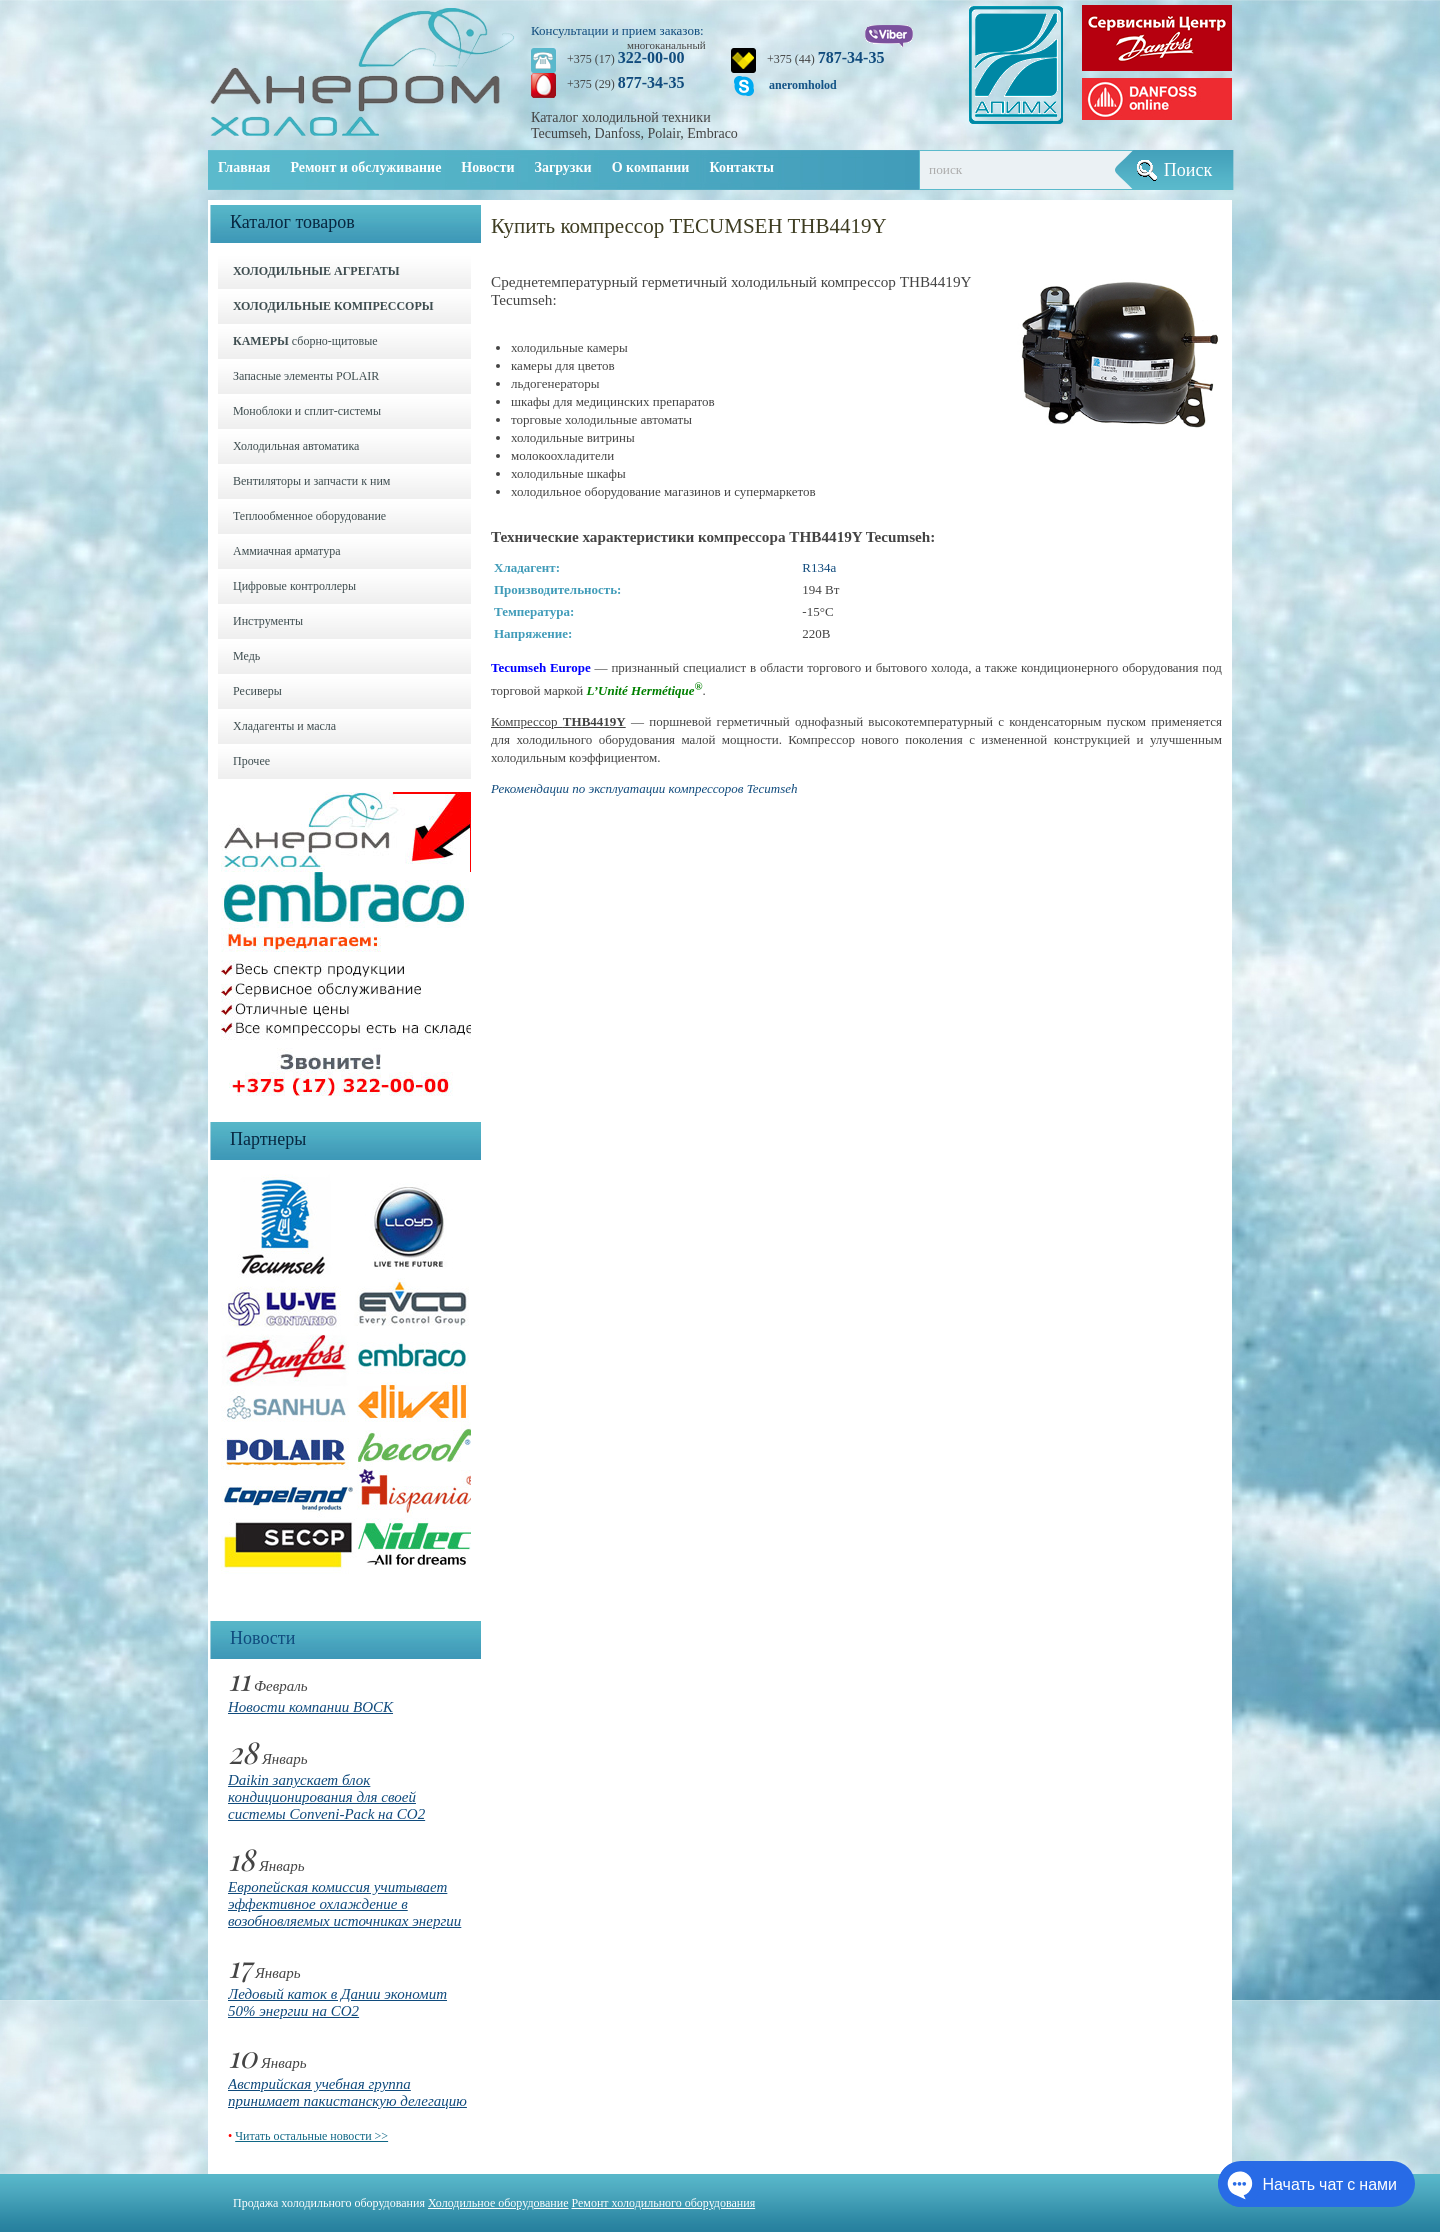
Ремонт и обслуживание (365, 167)
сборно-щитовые (305, 341)
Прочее (251, 761)
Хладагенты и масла (284, 726)
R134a (819, 567)
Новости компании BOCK (310, 1707)
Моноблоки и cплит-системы (307, 411)
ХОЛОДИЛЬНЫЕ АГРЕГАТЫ (316, 271)
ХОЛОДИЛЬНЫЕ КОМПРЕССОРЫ (333, 306)
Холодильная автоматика (296, 446)
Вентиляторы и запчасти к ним (311, 481)
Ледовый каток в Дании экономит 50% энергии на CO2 (337, 2002)
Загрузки (563, 167)
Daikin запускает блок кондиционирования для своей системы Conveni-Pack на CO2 (326, 1797)
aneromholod (803, 85)
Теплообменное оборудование (309, 516)
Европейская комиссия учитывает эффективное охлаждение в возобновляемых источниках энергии (344, 1904)
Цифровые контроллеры (294, 586)
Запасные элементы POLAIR (306, 376)
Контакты (741, 167)
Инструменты (268, 621)
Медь (246, 656)
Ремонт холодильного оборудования (664, 2203)
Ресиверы (257, 691)
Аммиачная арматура (287, 551)
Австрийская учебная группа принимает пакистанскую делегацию (347, 2092)
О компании (651, 167)
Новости (487, 167)
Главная (244, 167)
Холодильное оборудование (498, 2203)
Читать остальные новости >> (311, 2136)
